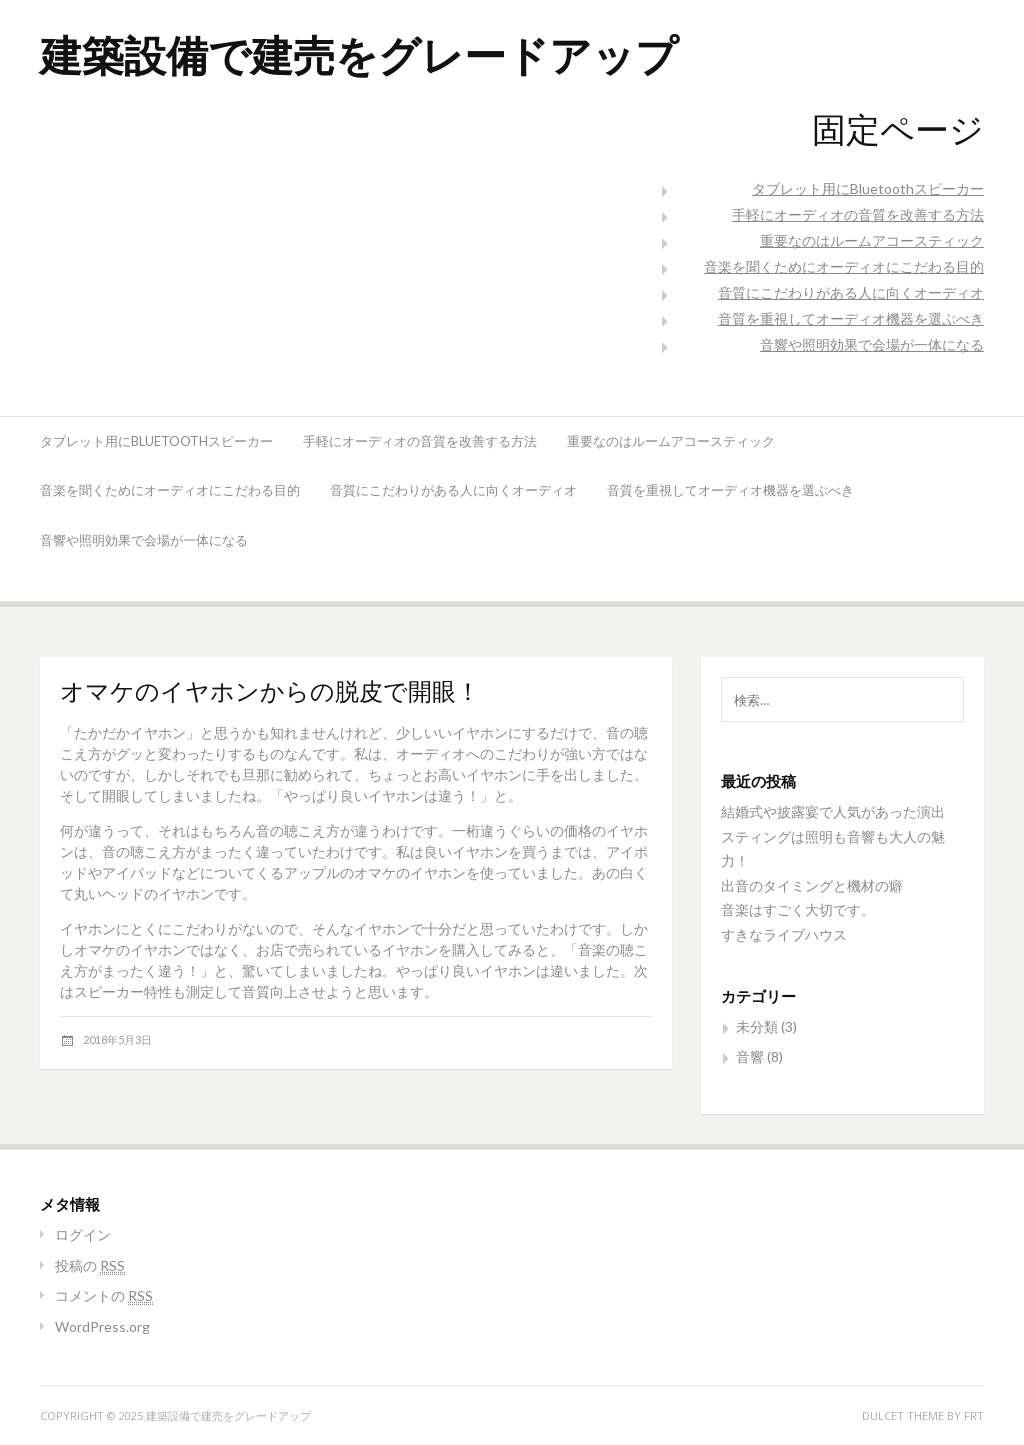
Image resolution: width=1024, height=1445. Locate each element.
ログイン (83, 1234)
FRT (974, 1415)
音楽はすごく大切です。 (798, 909)
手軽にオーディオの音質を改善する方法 (858, 214)
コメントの (104, 1295)
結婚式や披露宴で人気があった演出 (833, 811)
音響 (750, 1056)
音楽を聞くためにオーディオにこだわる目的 (844, 266)
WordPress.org (102, 1326)
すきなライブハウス (784, 934)
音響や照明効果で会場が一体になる (872, 344)
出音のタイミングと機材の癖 (812, 885)
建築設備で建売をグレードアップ (359, 54)
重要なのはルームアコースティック (872, 240)
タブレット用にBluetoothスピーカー (868, 188)
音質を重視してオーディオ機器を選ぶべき (851, 318)
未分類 (757, 1026)
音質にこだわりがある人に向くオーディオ (851, 292)
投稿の (90, 1265)
